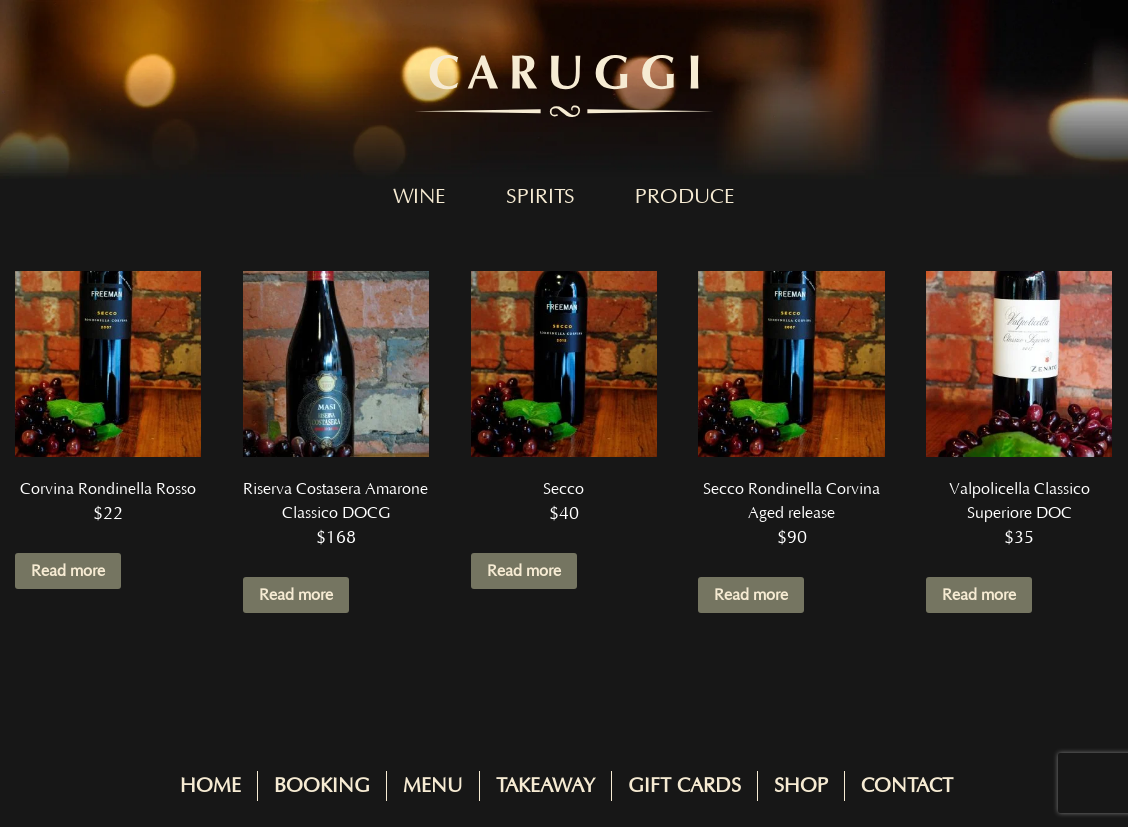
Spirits (540, 197)
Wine (419, 197)
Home (210, 786)
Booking (322, 786)
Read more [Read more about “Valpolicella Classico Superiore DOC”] (979, 595)
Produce (685, 197)
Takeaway (545, 786)
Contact (907, 786)
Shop (801, 786)
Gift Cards (684, 786)
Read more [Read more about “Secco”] (524, 571)
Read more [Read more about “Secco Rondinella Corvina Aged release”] (751, 595)
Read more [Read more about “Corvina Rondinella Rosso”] (68, 571)
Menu (433, 786)
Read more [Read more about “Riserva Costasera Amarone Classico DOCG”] (296, 595)
